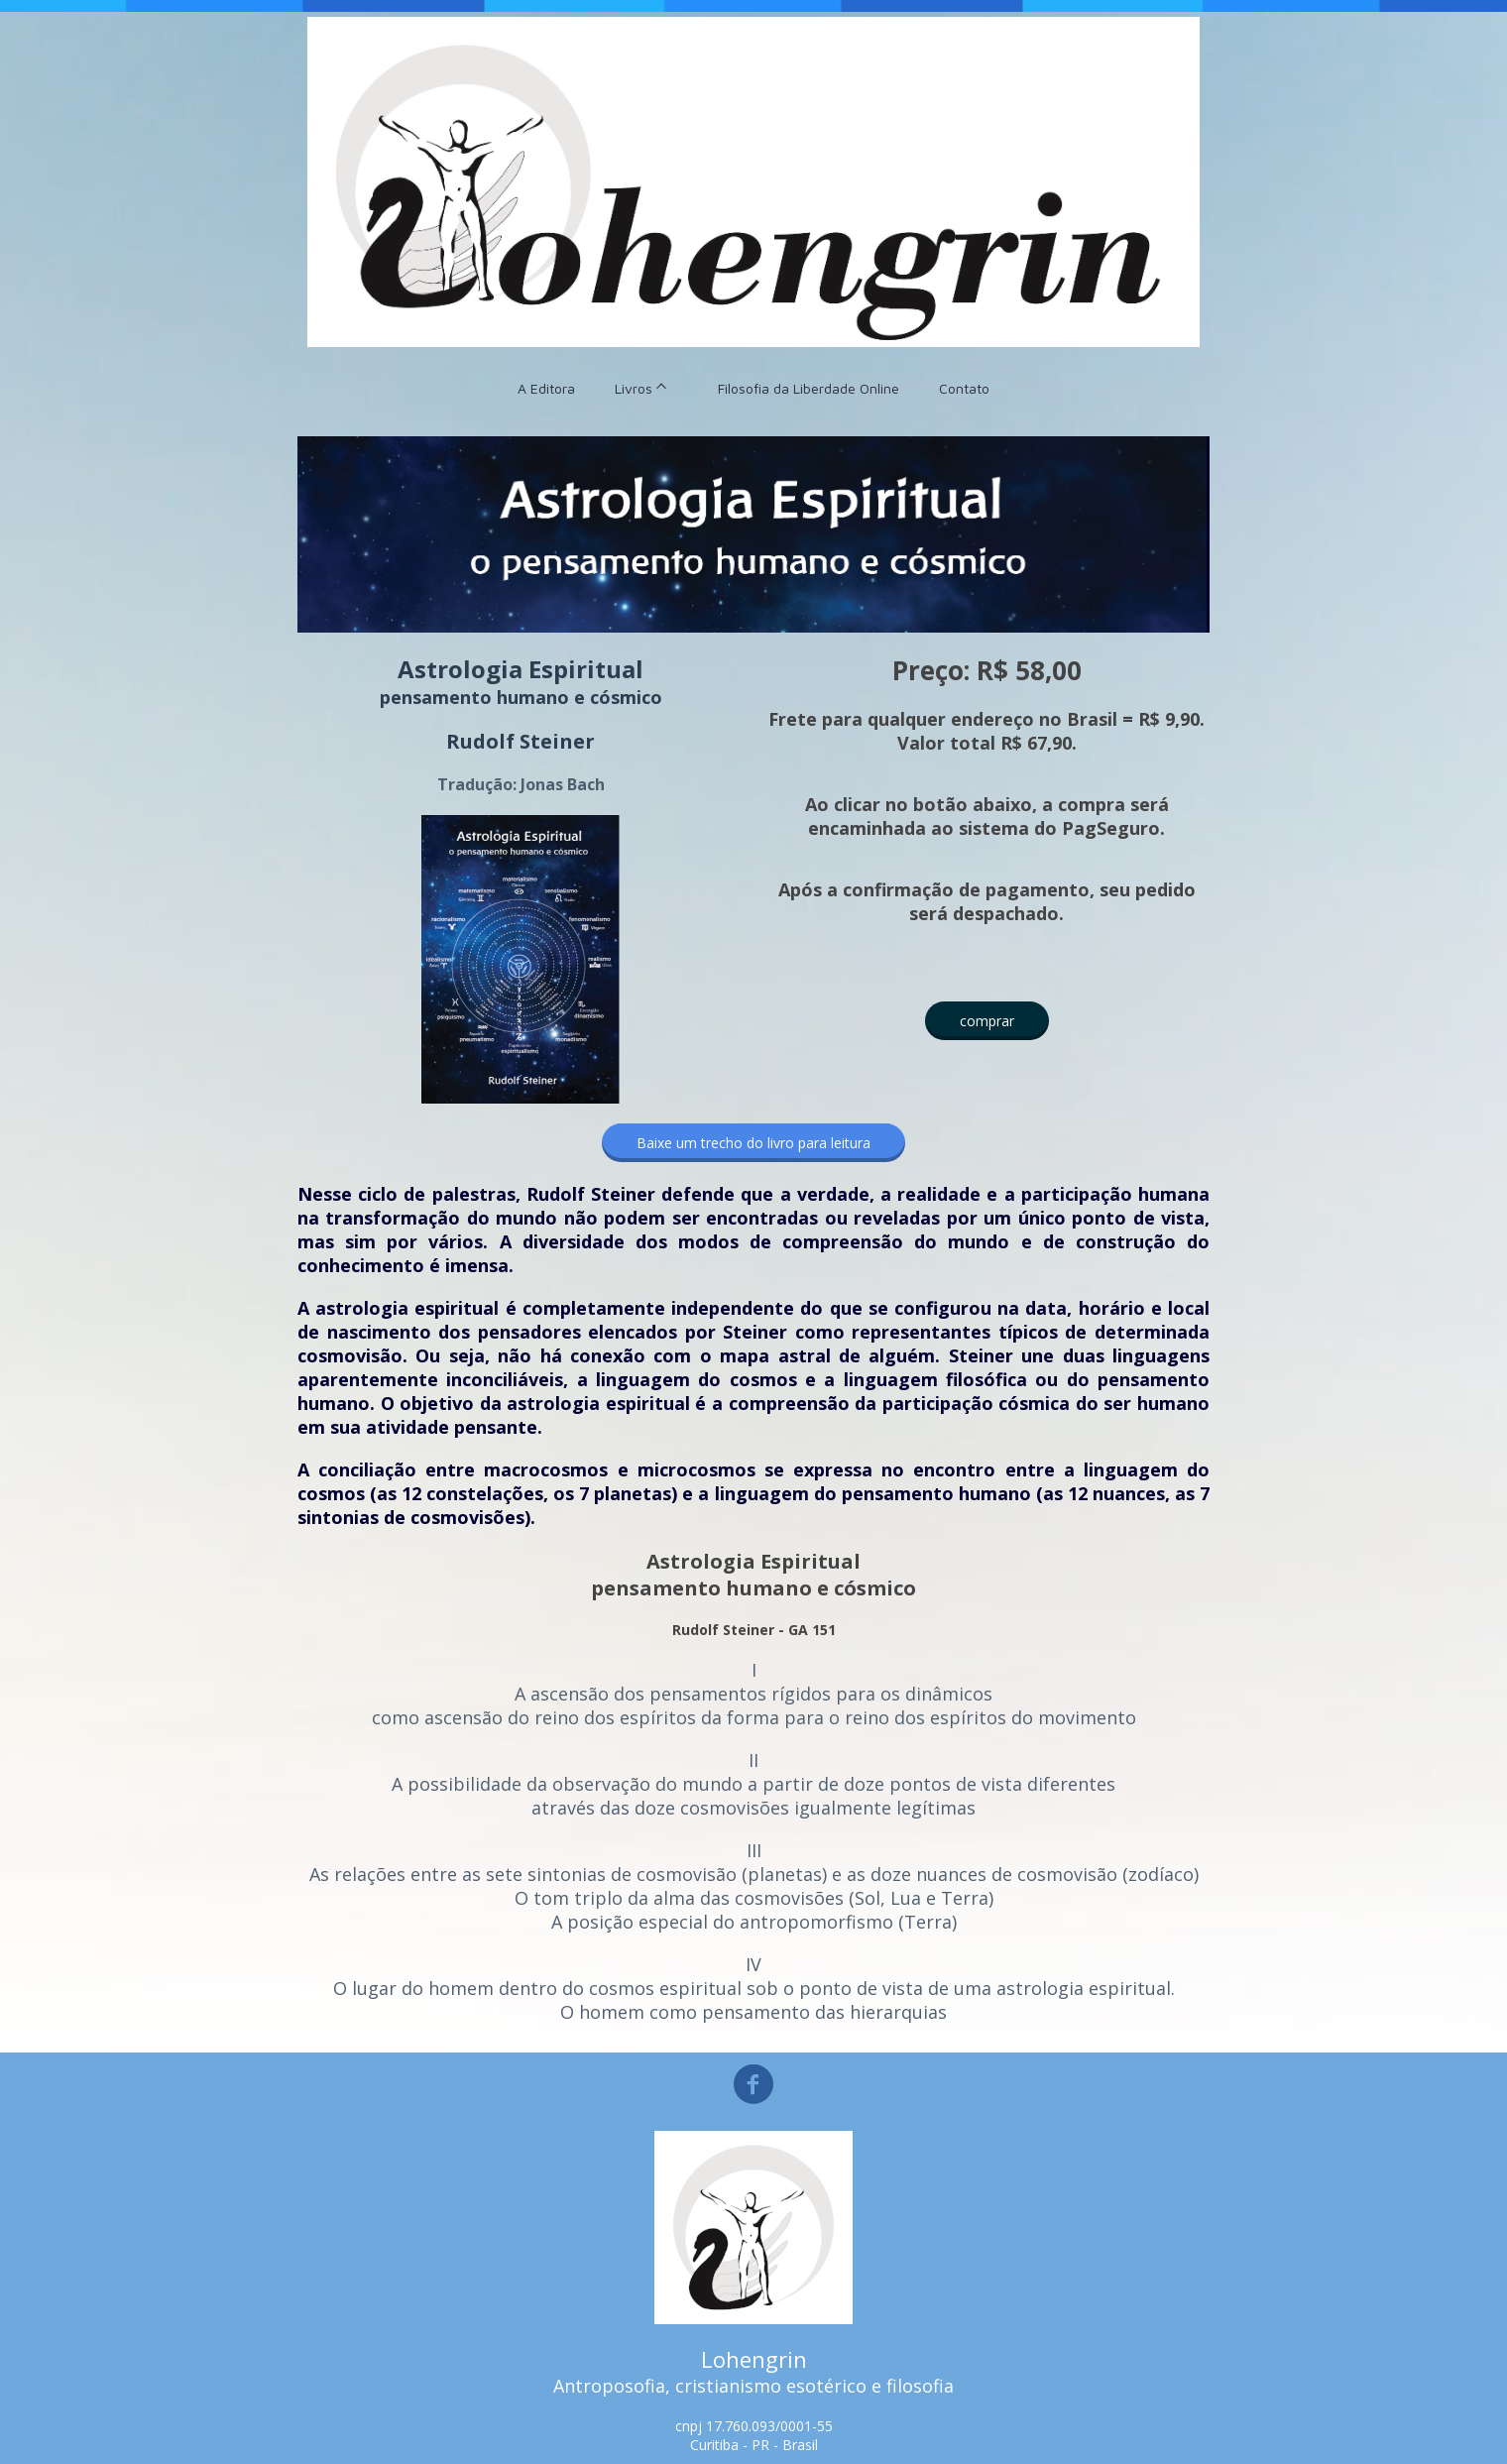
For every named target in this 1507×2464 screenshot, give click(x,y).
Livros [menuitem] (633, 388)
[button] (987, 1020)
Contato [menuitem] (964, 388)
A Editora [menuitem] (546, 388)
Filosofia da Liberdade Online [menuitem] (808, 388)
